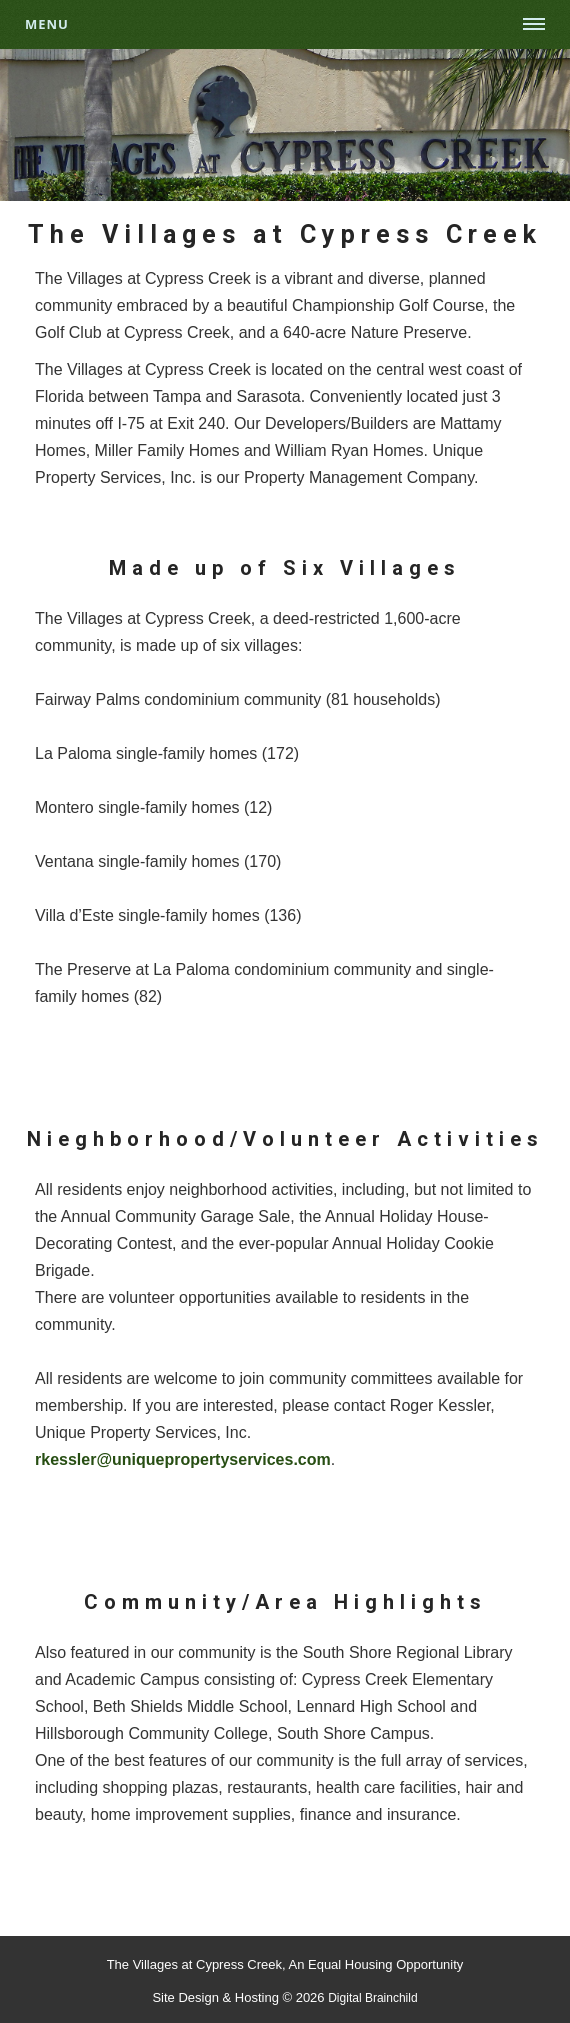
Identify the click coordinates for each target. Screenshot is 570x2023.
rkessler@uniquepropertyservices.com (183, 1459)
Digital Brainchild (372, 1998)
